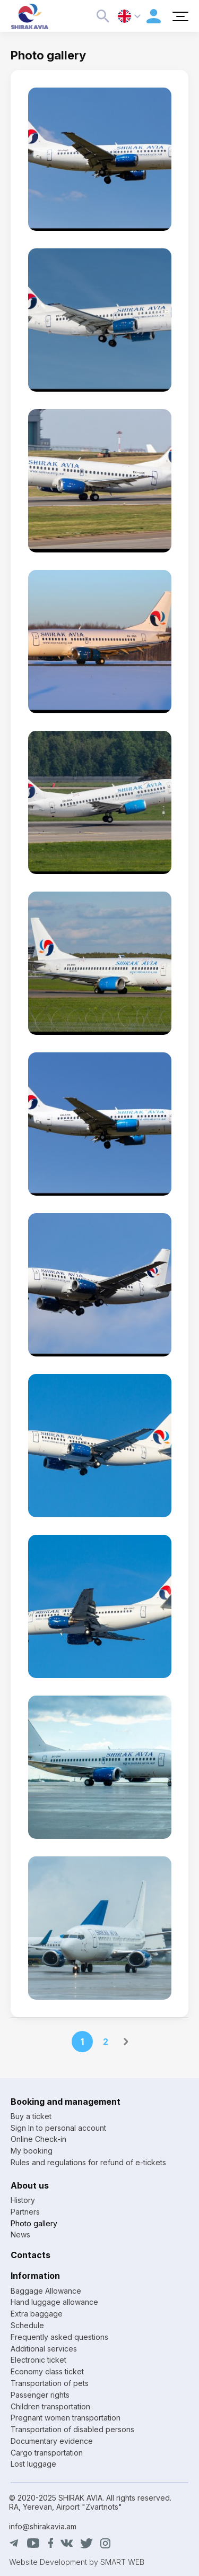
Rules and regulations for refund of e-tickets (88, 2162)
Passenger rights (40, 2394)
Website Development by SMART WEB (76, 2561)
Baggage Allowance (46, 2290)
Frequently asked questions (59, 2336)
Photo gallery (34, 2223)
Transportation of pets (50, 2383)
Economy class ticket (47, 2371)
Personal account (153, 16)
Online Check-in (38, 2138)
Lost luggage (33, 2463)
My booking (32, 2150)
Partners (25, 2211)
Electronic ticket (38, 2359)
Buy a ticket (31, 2116)
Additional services (44, 2348)
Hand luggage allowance (54, 2301)
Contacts (30, 2255)
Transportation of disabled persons (72, 2429)
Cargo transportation (47, 2452)
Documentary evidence (52, 2440)
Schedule (27, 2325)
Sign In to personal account (58, 2127)
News (20, 2234)
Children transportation (50, 2406)
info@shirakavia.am (42, 2526)
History (23, 2200)
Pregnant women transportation (65, 2417)
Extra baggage (37, 2313)
